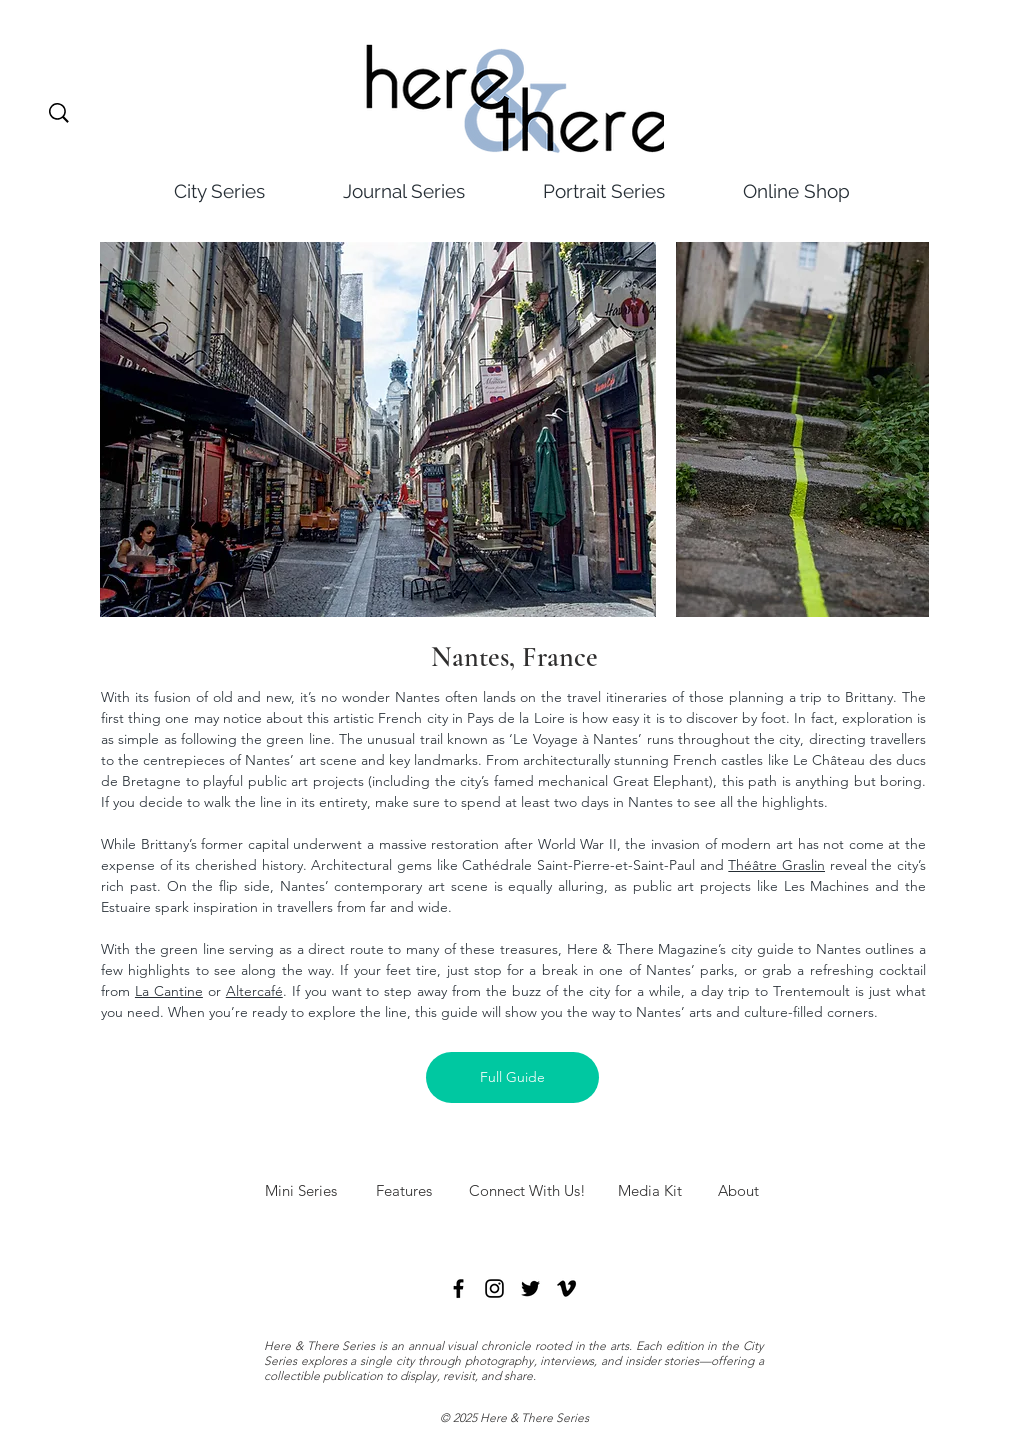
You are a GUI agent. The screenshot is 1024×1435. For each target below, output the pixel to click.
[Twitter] (530, 1288)
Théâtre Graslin (776, 865)
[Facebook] (458, 1288)
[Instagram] (494, 1288)
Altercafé (254, 991)
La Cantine (169, 991)
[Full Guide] (512, 1077)
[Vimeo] (566, 1288)
